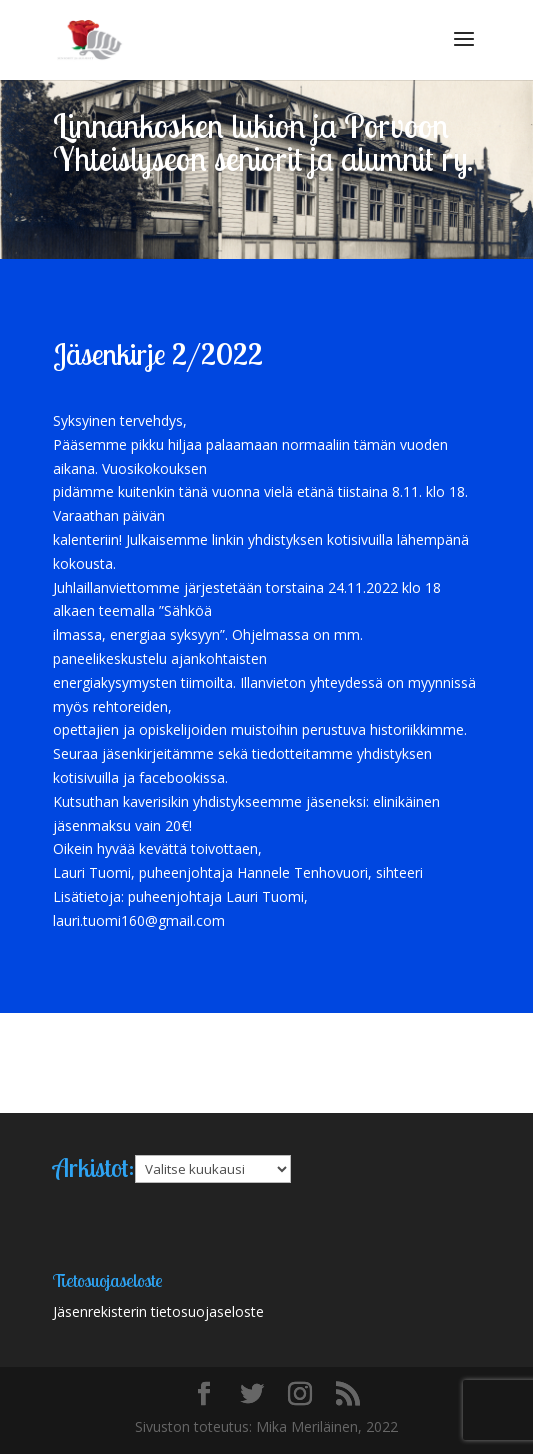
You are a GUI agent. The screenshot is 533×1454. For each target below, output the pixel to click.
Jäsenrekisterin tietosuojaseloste (158, 1311)
